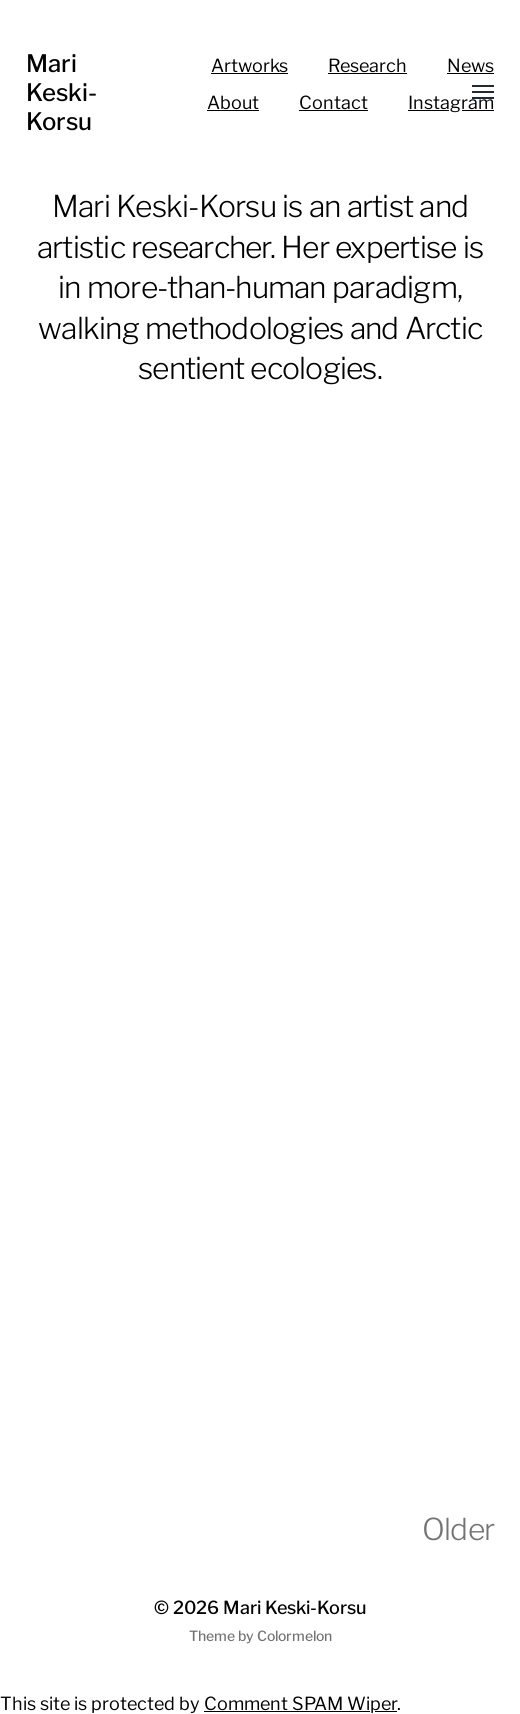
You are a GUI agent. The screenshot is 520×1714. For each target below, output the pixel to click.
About (233, 102)
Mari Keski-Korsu (61, 92)
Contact (333, 102)
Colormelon (294, 1635)
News (470, 65)
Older (458, 1529)
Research (367, 65)
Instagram (451, 102)
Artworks (249, 65)
